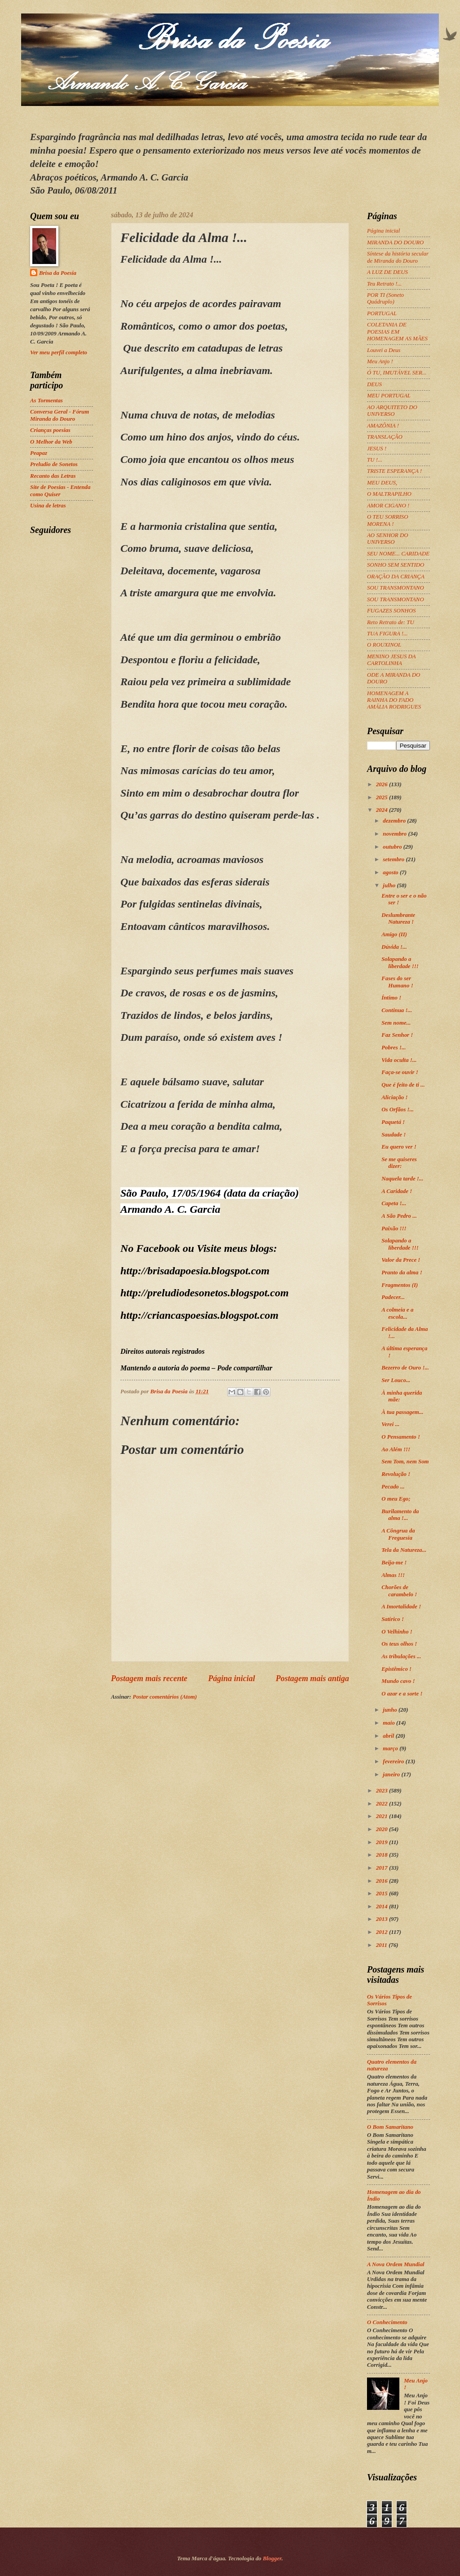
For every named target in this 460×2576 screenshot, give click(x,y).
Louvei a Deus (383, 350)
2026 (382, 784)
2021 (382, 1816)
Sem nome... (396, 1023)
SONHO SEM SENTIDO (395, 565)
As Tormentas (46, 400)
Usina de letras (48, 505)
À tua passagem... (402, 1412)
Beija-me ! (394, 1562)
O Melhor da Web (51, 442)
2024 (382, 810)
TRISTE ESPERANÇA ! (394, 471)
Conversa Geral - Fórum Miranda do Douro (59, 415)
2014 (382, 1906)
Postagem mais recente (149, 1678)
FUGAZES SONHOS (391, 611)
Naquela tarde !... (402, 1179)
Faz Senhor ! (397, 1035)
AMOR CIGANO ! (388, 505)
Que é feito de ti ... (403, 1085)
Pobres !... (393, 1047)
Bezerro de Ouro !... (405, 1368)
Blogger (272, 2558)
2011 (382, 1945)
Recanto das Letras (53, 476)
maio (389, 1723)
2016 (382, 1881)
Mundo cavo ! (398, 1681)
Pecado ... (392, 1487)
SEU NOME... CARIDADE (398, 553)
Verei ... (390, 1424)
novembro (395, 834)
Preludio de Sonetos (54, 464)
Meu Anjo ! (380, 361)
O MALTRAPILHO (389, 494)
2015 (382, 1893)
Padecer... (393, 1297)
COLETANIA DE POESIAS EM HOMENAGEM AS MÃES (397, 331)
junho (390, 1710)
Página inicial (231, 1678)
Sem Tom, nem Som (405, 1461)
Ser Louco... (395, 1380)
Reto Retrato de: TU (390, 622)
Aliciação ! (394, 1097)
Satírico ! (392, 1619)
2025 (382, 797)
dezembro (395, 821)
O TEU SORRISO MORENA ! (387, 520)
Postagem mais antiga (312, 1678)
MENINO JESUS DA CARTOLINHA (391, 659)
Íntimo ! (391, 998)
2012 (382, 1932)
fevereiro (394, 1761)
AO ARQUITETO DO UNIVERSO (392, 410)
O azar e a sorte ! (401, 1694)
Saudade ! (393, 1135)
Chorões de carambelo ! (399, 1590)
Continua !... (396, 1010)
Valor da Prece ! (400, 1260)
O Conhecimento (387, 2322)
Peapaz (38, 453)
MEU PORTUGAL (389, 395)
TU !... (374, 460)
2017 (382, 1868)
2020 (382, 1829)
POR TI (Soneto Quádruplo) (385, 298)
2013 (382, 1919)
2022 (382, 1804)
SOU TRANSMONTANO (395, 588)
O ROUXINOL (384, 645)
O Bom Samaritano (390, 2127)
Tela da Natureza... (403, 1550)
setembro (394, 859)
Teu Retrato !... (384, 284)
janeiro (392, 1774)
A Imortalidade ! (401, 1606)
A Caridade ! (396, 1191)
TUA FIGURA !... (387, 633)
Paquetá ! (393, 1122)
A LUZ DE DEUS (387, 272)
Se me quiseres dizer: (399, 1162)
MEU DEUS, (382, 483)
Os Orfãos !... (397, 1109)
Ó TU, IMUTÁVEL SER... (396, 373)
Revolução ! (395, 1474)
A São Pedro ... (399, 1216)
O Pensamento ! (400, 1437)
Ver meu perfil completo (58, 352)
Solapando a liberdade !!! (400, 962)
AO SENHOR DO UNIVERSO (387, 538)
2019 (382, 1842)
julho (390, 885)
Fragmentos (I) (399, 1285)
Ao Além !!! (395, 1449)
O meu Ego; (395, 1499)
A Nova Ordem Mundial (396, 2264)
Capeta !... (393, 1203)
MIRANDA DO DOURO (395, 242)
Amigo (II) (394, 934)
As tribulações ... (401, 1656)
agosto (391, 872)
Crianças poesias (50, 430)
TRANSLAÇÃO (384, 437)
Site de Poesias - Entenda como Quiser (60, 490)
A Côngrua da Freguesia (398, 1534)
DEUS (374, 384)
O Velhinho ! (396, 1632)
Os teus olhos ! (399, 1644)
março (391, 1748)
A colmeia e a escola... (397, 1313)
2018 (382, 1855)
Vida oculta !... (398, 1060)
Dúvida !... (394, 947)
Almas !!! (393, 1575)
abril (389, 1736)
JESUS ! (376, 448)
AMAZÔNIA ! (383, 426)
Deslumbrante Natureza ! (398, 918)
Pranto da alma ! (401, 1272)
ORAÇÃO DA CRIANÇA (396, 576)
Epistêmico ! (396, 1669)
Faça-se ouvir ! (399, 1072)
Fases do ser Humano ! (397, 981)
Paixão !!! (393, 1228)
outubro (393, 847)
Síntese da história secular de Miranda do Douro (398, 257)
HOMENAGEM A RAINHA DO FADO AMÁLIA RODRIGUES (394, 700)
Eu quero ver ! (398, 1147)
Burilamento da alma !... (400, 1514)
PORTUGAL (382, 313)
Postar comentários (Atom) (165, 1697)
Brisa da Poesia (57, 273)
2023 (382, 1791)
